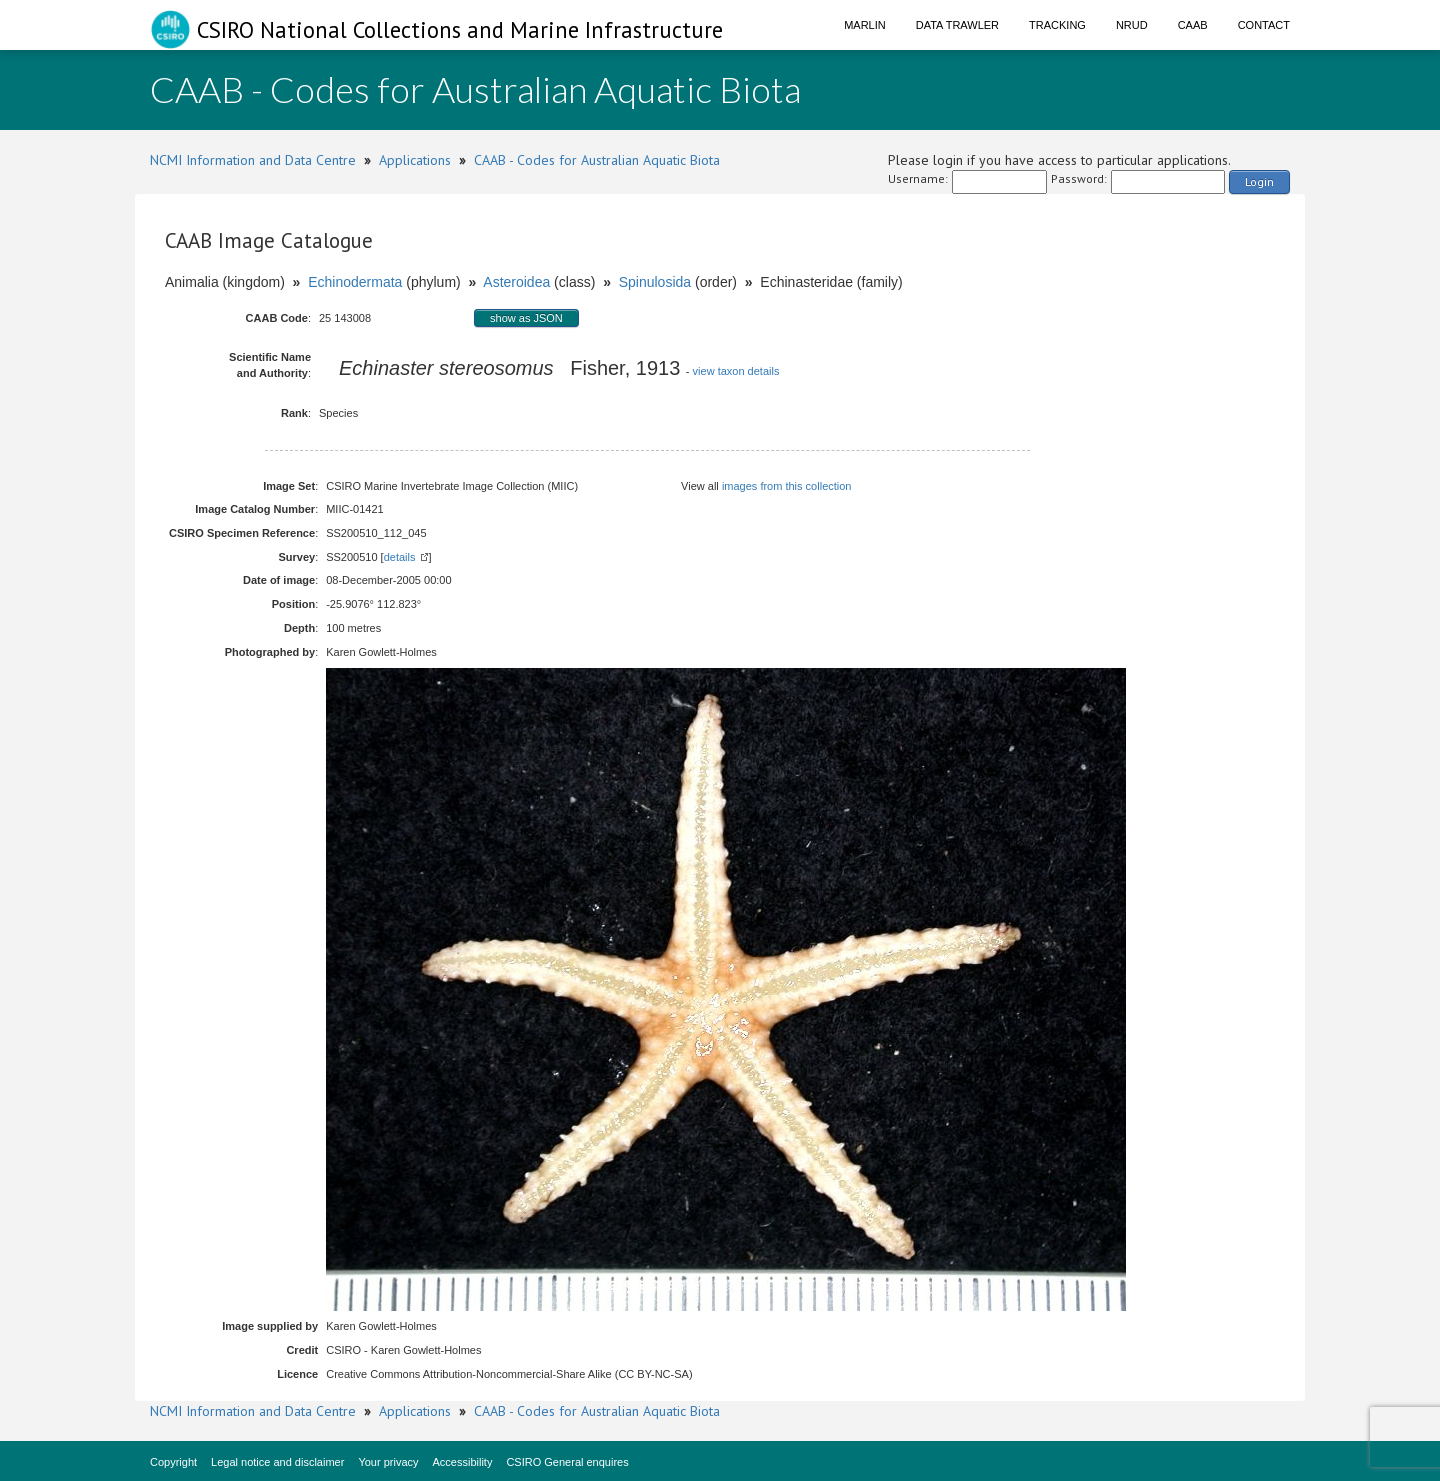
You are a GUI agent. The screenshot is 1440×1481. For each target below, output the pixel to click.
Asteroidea (516, 282)
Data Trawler (957, 25)
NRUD (1132, 25)
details (400, 557)
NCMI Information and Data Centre (253, 160)
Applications (415, 160)
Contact (1264, 25)
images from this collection (787, 486)
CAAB (1193, 25)
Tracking (1057, 25)
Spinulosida (655, 282)
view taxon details (736, 371)
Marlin (865, 25)
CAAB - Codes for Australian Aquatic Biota (597, 160)
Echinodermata (355, 282)
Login (1259, 181)
